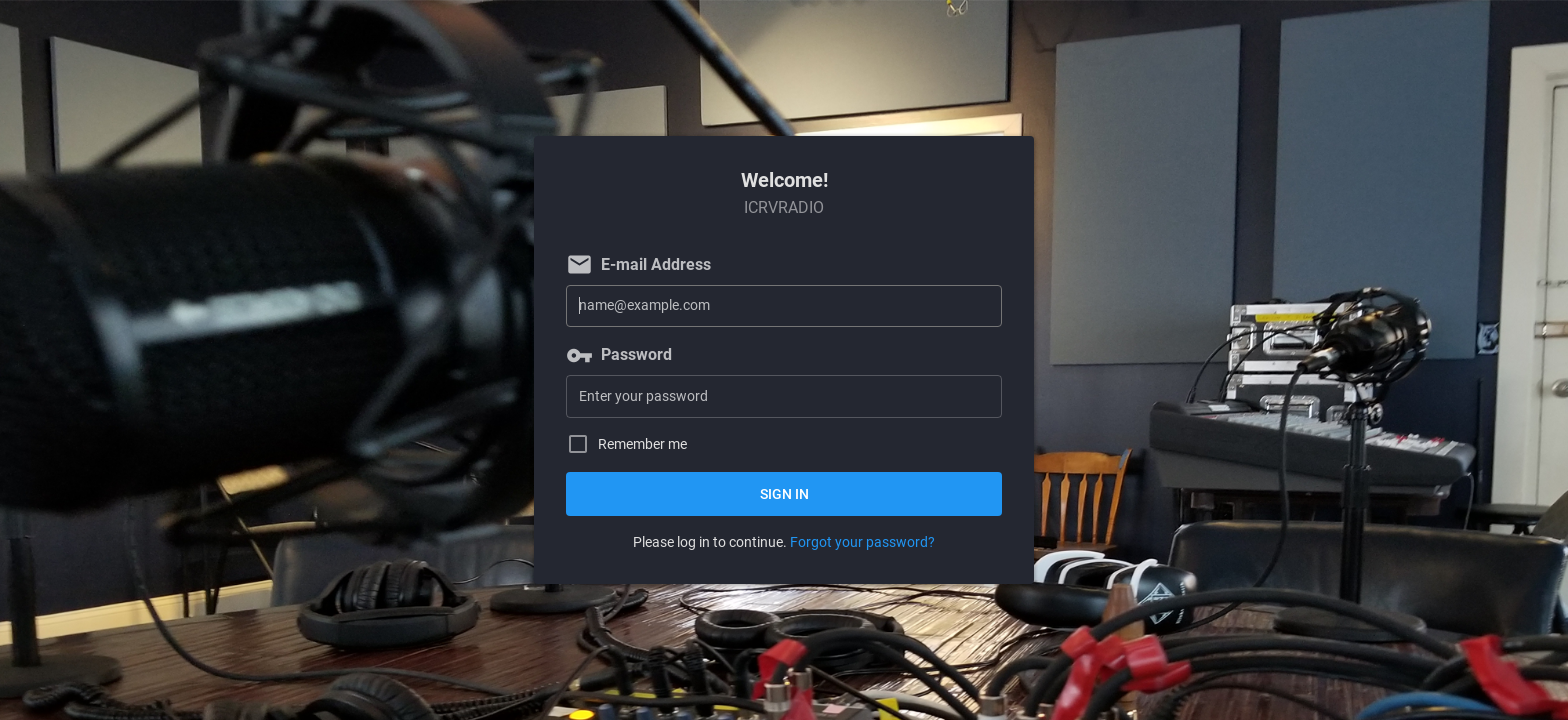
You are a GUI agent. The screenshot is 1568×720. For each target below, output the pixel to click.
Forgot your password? (862, 542)
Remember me (642, 444)
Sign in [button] (784, 494)
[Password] (784, 396)
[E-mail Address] (784, 306)
